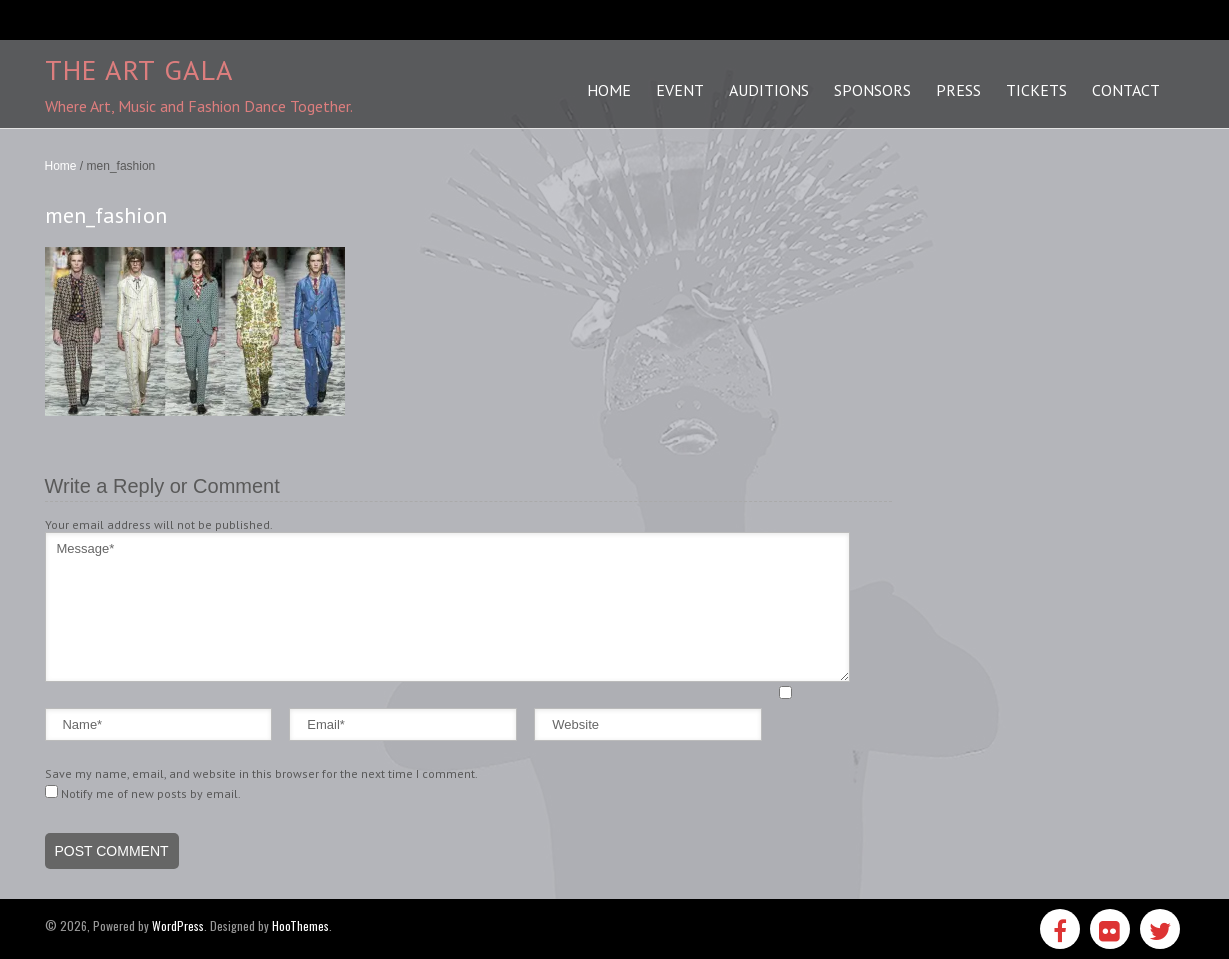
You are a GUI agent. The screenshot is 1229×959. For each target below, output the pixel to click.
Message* (447, 607)
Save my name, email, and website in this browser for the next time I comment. (261, 773)
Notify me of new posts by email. (151, 793)
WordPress (178, 925)
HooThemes (300, 925)
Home (61, 166)
